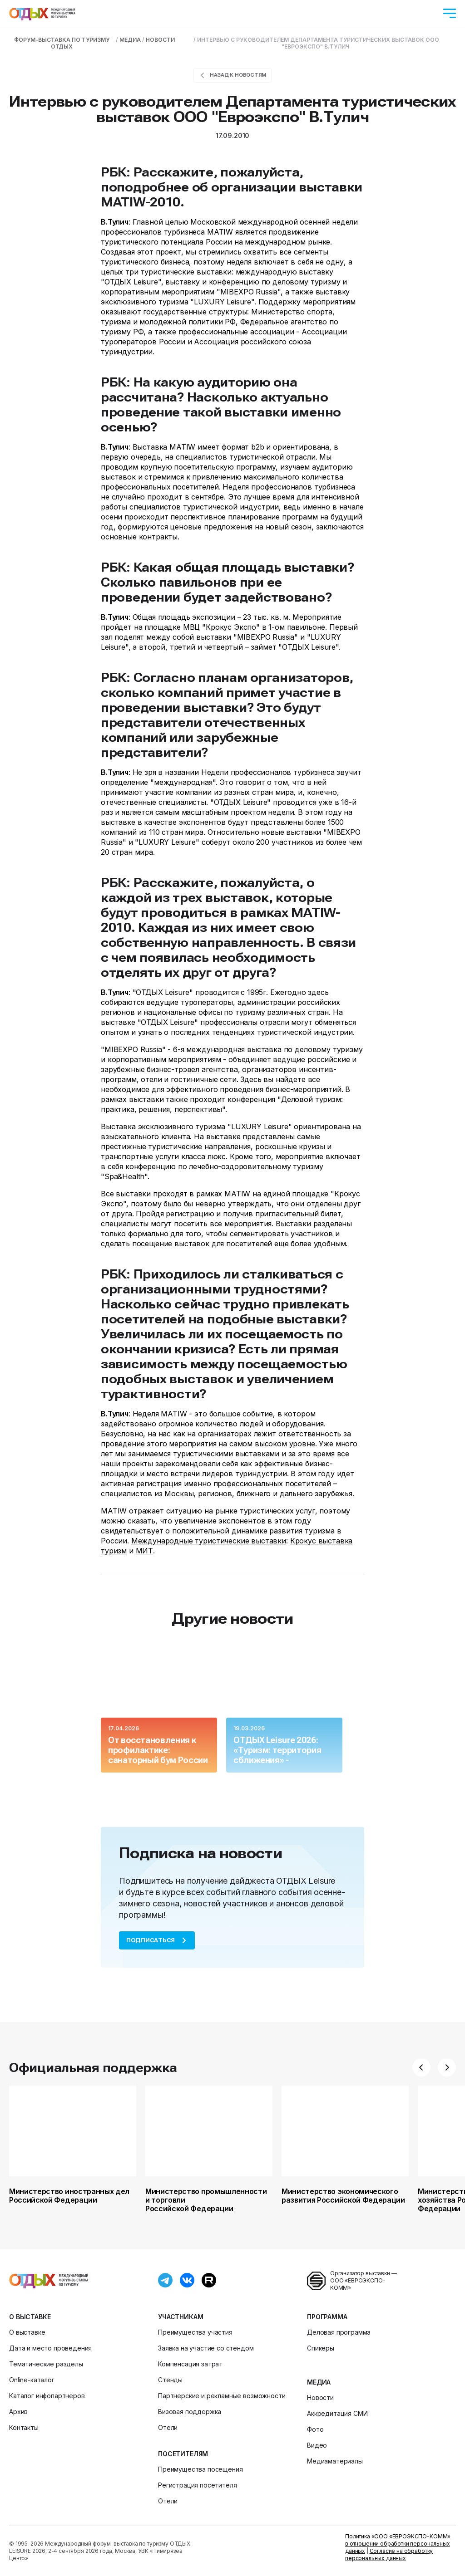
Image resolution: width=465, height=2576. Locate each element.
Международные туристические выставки (208, 1540)
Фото (315, 2429)
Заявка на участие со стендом (206, 2348)
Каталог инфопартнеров (47, 2396)
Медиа (319, 2382)
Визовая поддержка (189, 2411)
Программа (327, 2317)
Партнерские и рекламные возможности (221, 2396)
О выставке (29, 2317)
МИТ (144, 1550)
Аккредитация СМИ (337, 2413)
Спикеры (320, 2348)
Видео (317, 2445)
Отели (168, 2427)
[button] (421, 2067)
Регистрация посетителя (197, 2485)
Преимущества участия (195, 2332)
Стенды (170, 2380)
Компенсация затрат (190, 2364)
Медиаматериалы (335, 2461)
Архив (18, 2411)
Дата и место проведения (50, 2348)
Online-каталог (31, 2380)
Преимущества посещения (200, 2469)
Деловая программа (339, 2332)
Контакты (24, 2427)
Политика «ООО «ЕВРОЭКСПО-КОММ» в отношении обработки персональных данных (397, 2543)
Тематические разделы (46, 2364)
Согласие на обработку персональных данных (389, 2554)
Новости (320, 2397)
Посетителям (183, 2454)
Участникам (180, 2317)
